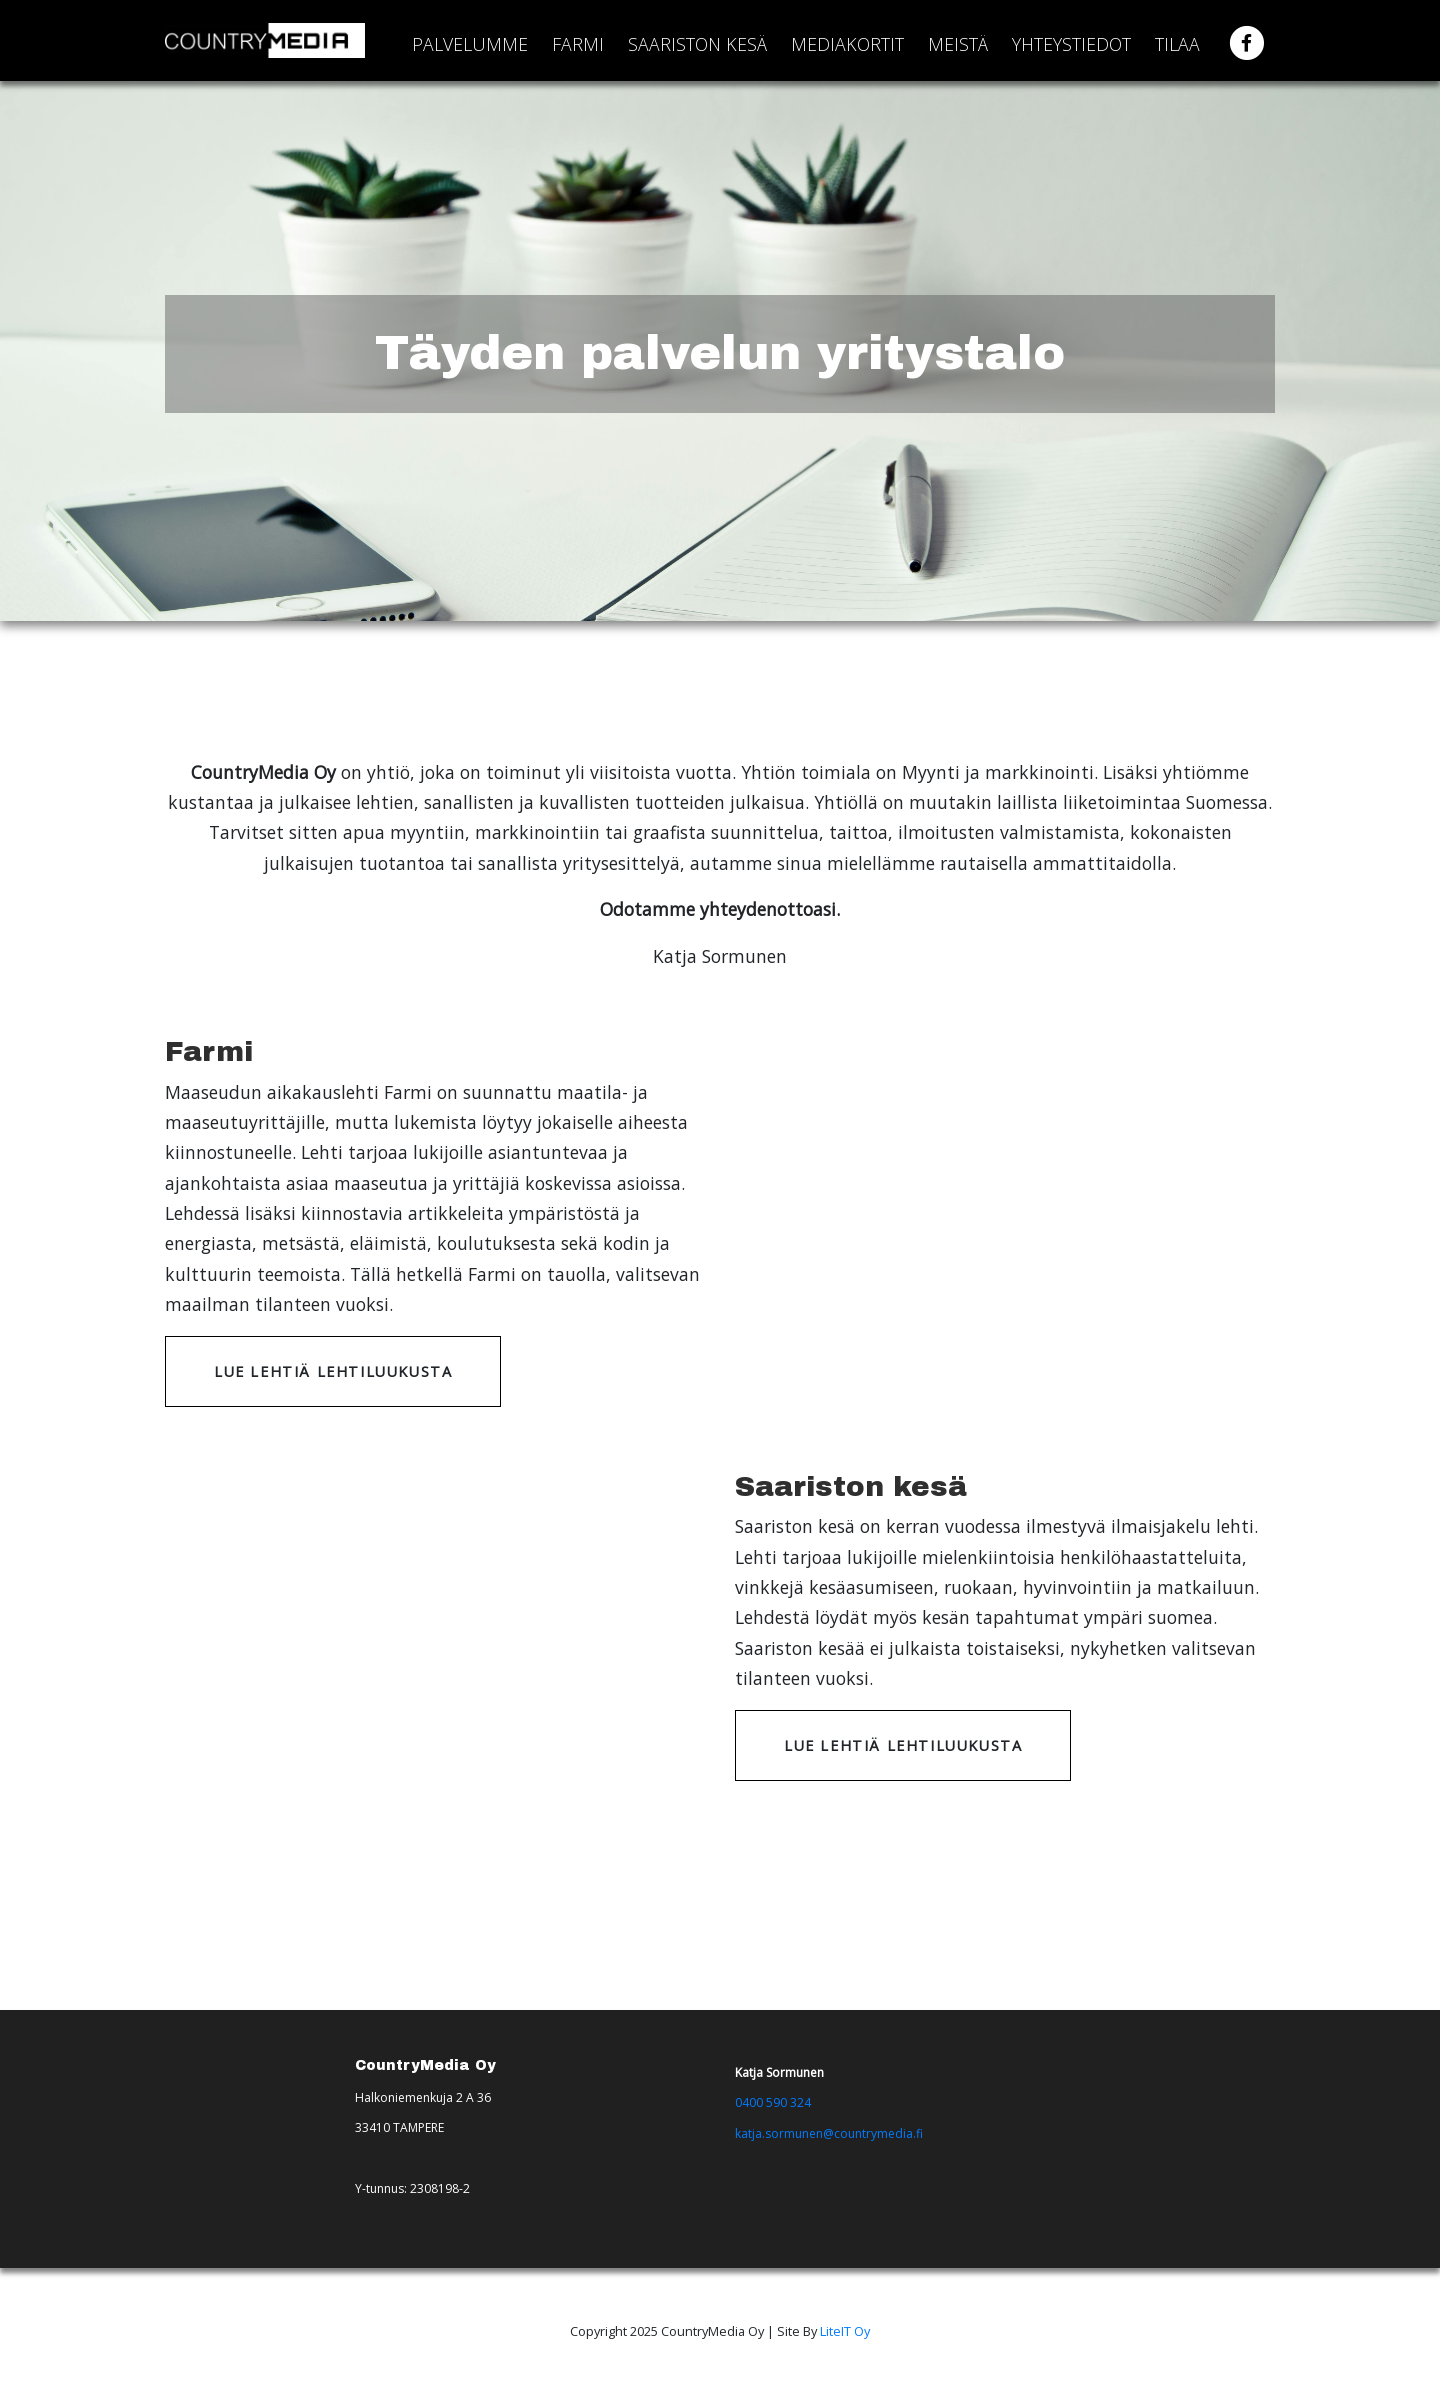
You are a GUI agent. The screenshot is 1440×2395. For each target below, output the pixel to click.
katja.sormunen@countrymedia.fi (829, 2133)
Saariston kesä (697, 44)
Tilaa (1177, 44)
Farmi (578, 44)
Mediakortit (847, 44)
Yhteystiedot (1071, 44)
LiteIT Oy (845, 2331)
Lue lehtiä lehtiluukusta (333, 1371)
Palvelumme (470, 44)
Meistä (958, 44)
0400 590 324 (773, 2102)
